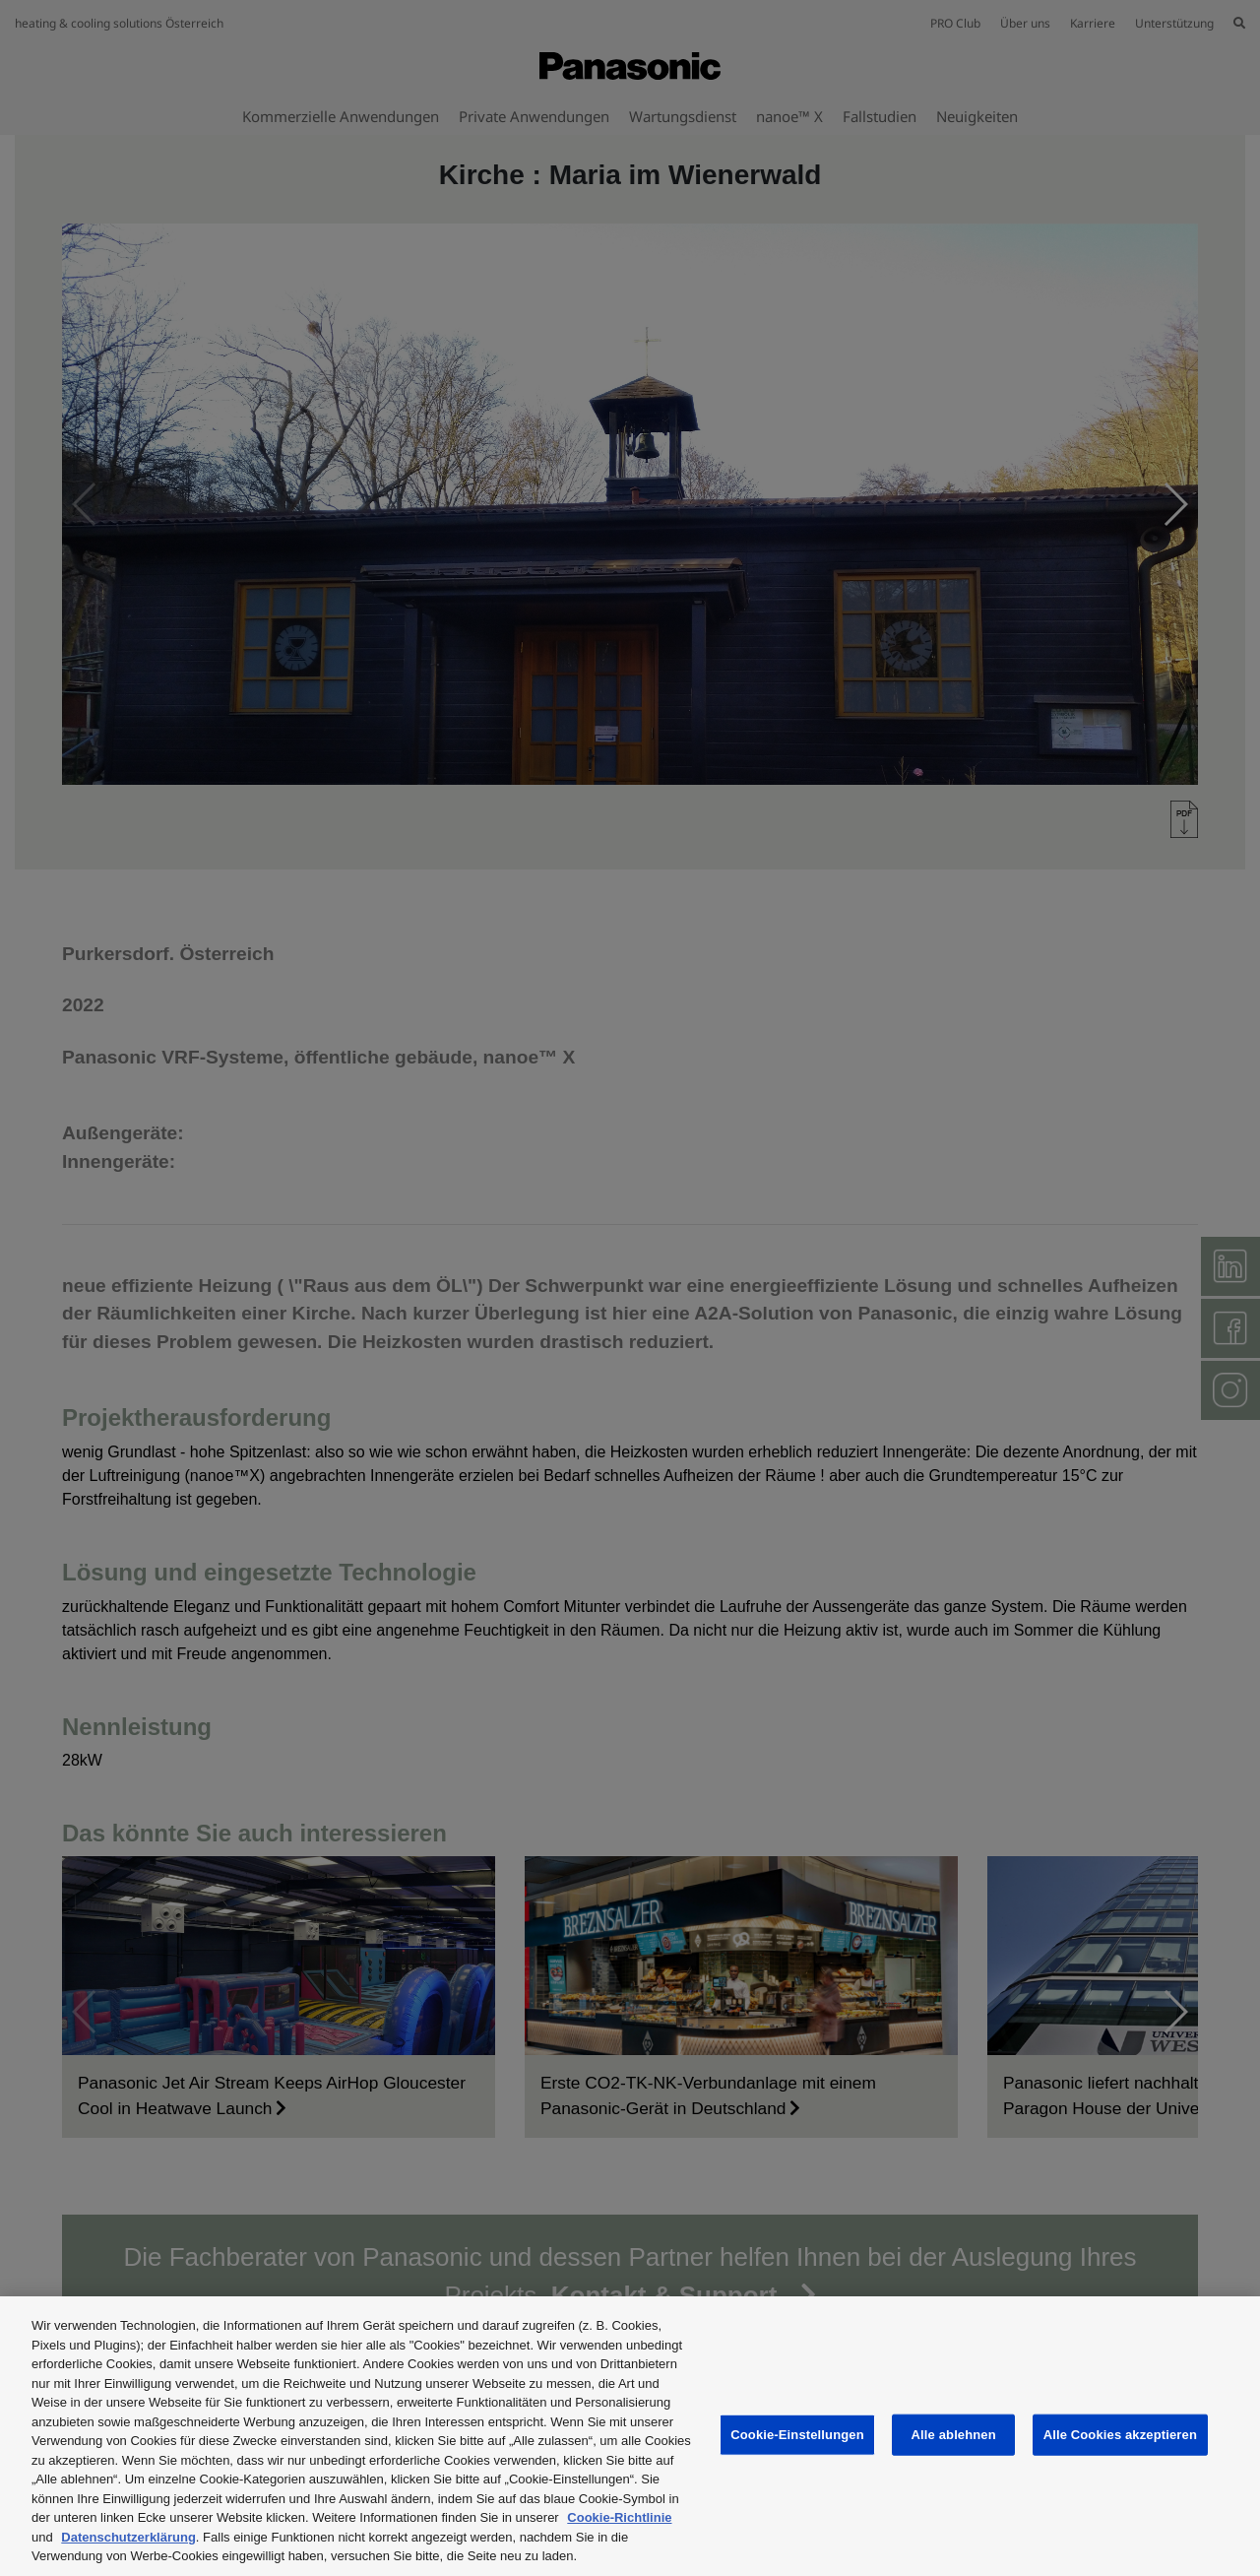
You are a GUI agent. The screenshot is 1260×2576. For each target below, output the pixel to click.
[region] (630, 2436)
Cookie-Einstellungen (797, 2434)
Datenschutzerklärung (128, 2537)
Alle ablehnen (954, 2434)
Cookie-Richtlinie (619, 2517)
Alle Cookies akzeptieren (1120, 2434)
